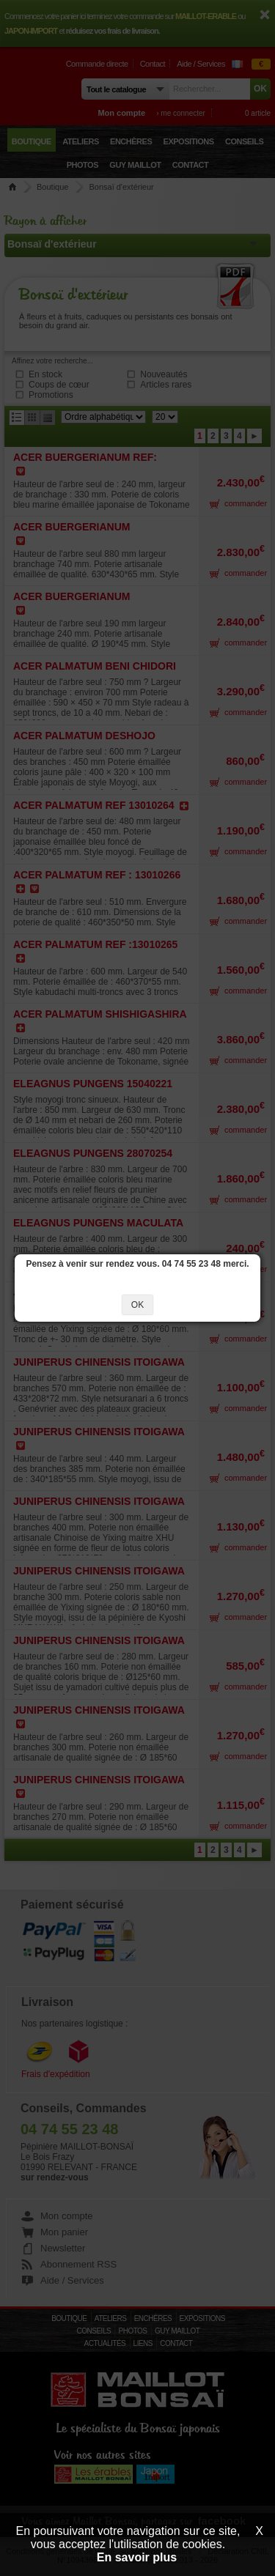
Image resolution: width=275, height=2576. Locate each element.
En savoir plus (137, 2557)
